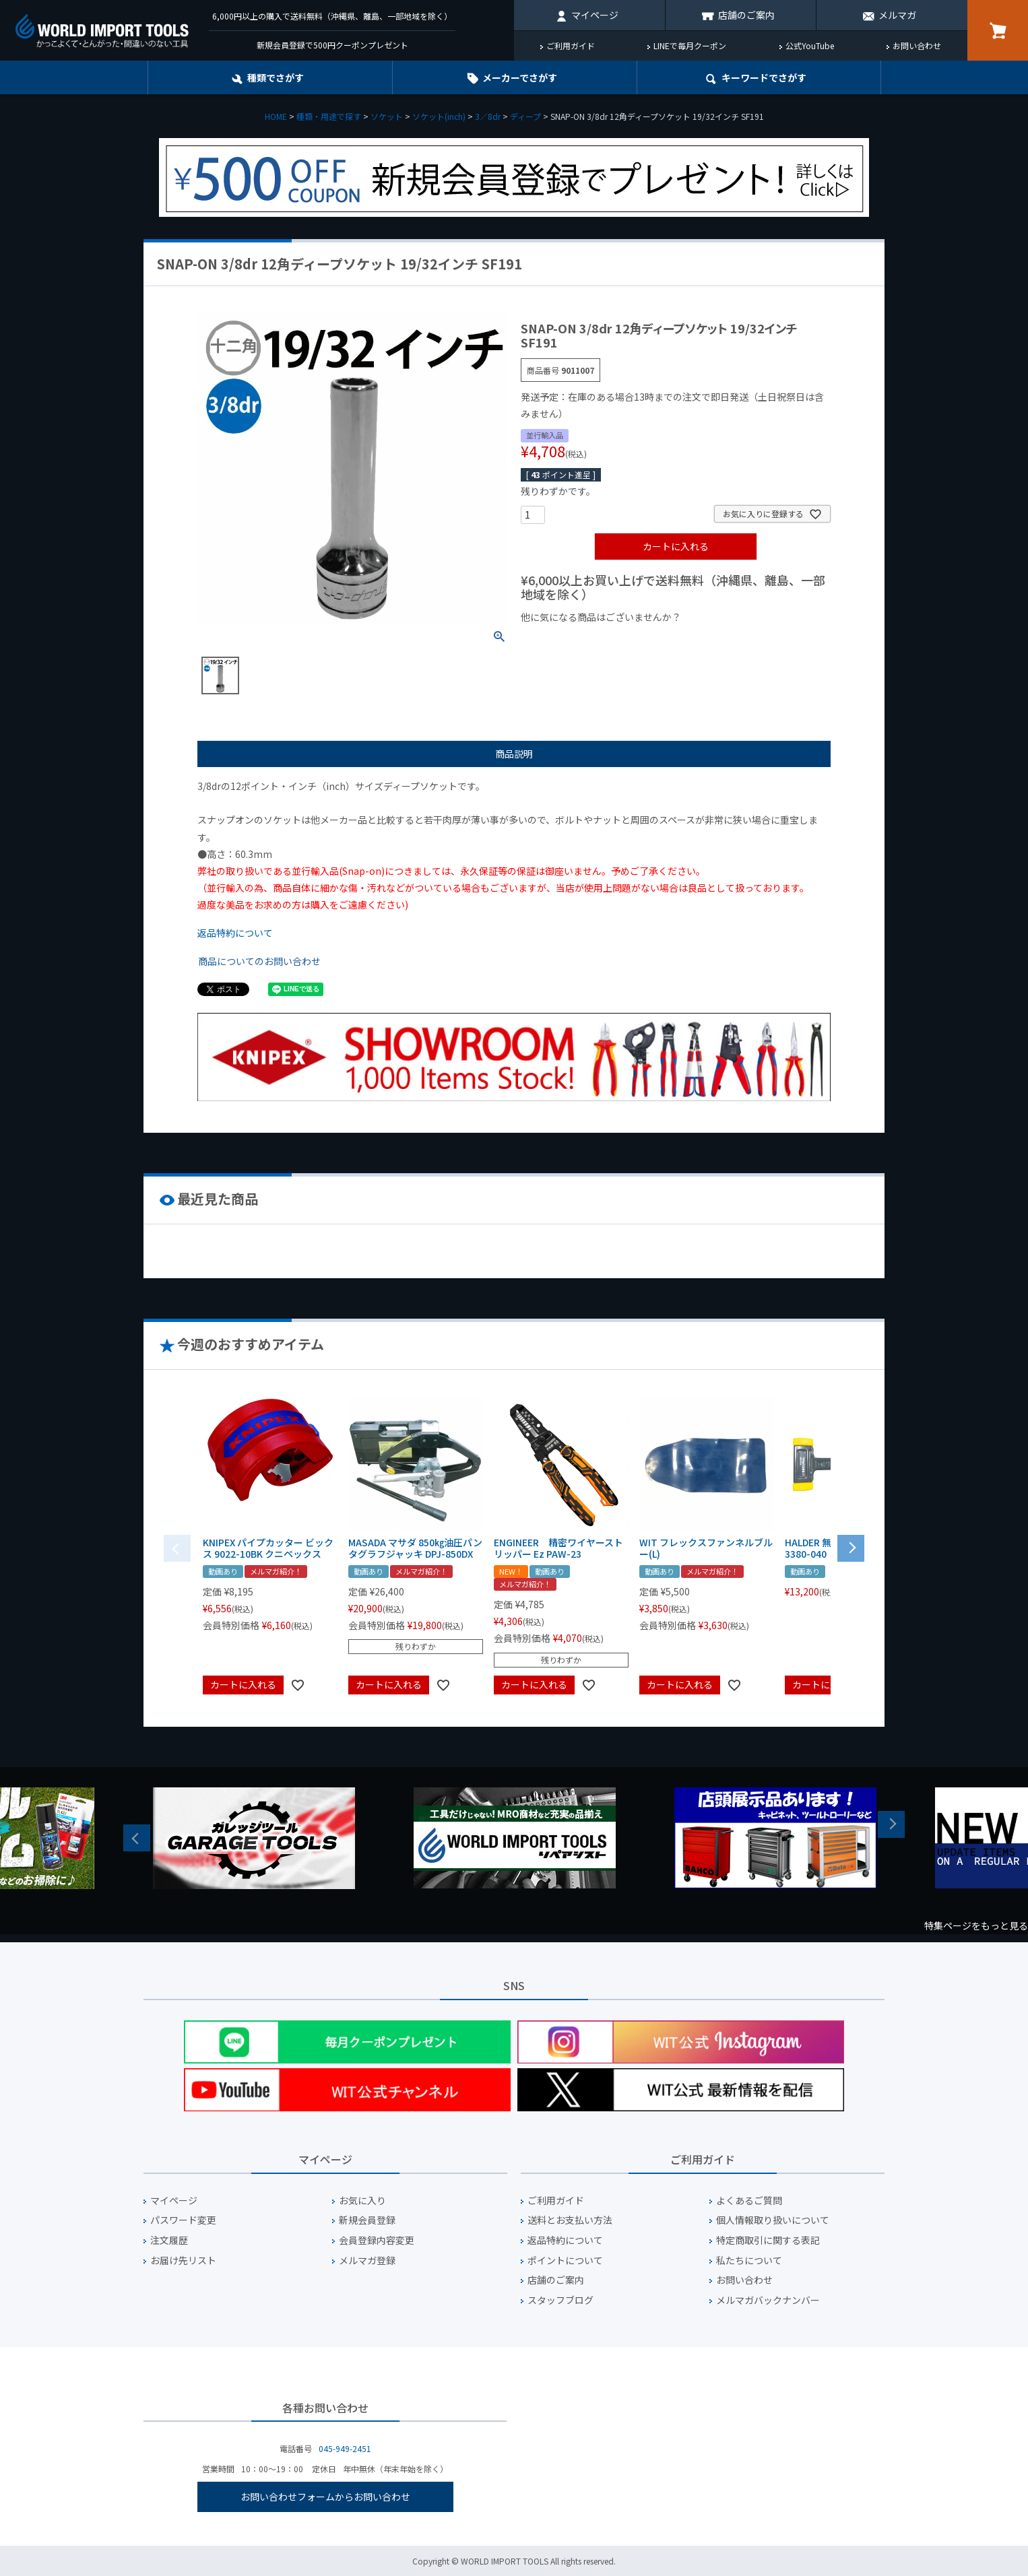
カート (997, 30)
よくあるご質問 (749, 2200)
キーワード (763, 77)
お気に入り (362, 2200)
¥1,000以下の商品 (565, 640)
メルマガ (897, 15)
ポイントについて (565, 2260)
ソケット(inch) (438, 116)
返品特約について (235, 932)
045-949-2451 (345, 2448)
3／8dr (488, 116)
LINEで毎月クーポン (689, 45)
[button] (850, 1547)
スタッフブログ (560, 2300)
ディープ (525, 116)
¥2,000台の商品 (738, 640)
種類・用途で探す (328, 116)
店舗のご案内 (746, 15)
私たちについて (749, 2260)
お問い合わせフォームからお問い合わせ (325, 2496)
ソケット (387, 116)
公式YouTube (809, 45)
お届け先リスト (183, 2260)
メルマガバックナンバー (768, 2300)
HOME (276, 116)
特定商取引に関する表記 (768, 2240)
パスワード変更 (183, 2220)
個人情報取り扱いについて (772, 2220)
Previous (136, 1837)
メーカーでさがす (519, 77)
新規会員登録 (367, 2220)
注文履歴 (169, 2240)
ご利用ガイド (570, 45)
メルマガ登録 (367, 2260)
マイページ (594, 15)
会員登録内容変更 (376, 2240)
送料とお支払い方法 (569, 2220)
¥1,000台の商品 (653, 640)
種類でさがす (275, 77)
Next (891, 1824)
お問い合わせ (917, 45)
